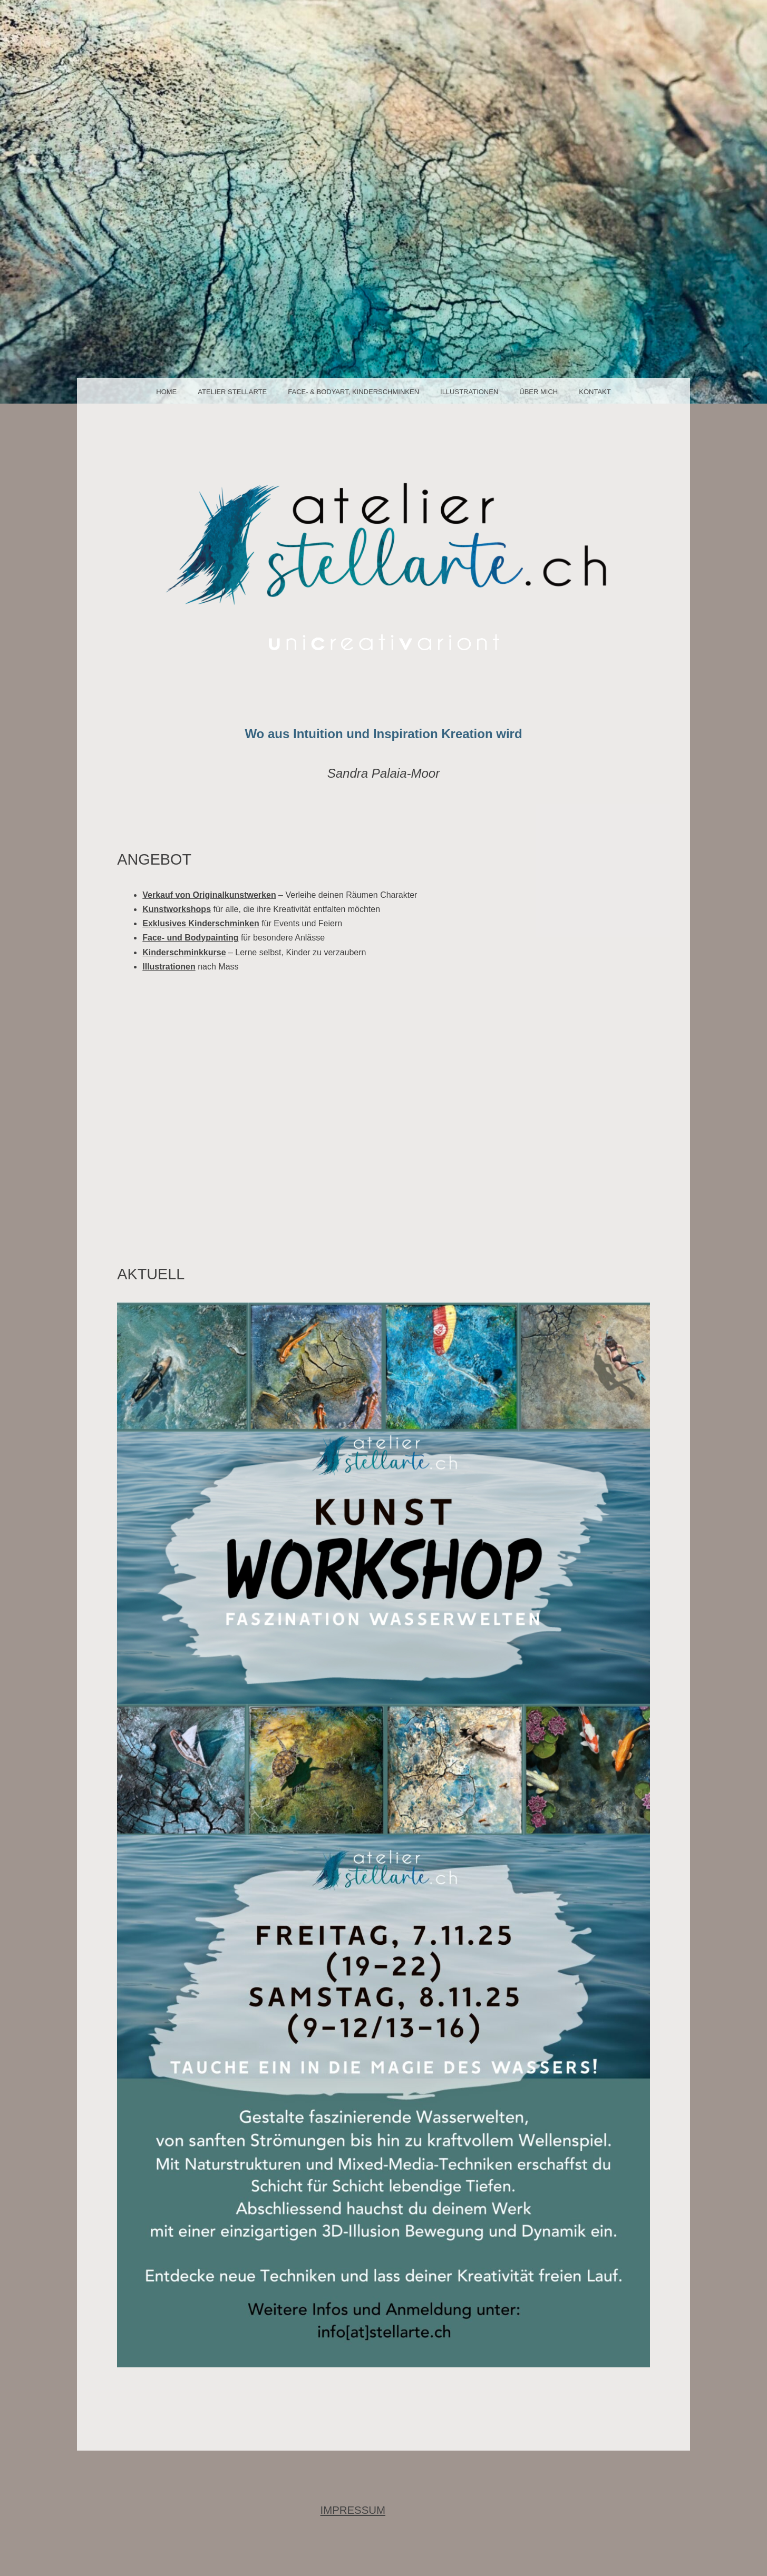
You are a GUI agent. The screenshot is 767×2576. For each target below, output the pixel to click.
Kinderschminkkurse (184, 952)
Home (166, 392)
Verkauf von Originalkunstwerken (209, 894)
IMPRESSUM (353, 2510)
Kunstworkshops (176, 909)
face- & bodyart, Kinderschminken (353, 392)
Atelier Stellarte (232, 392)
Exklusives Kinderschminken (200, 923)
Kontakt (594, 392)
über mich (538, 392)
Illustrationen (469, 392)
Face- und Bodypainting (190, 937)
